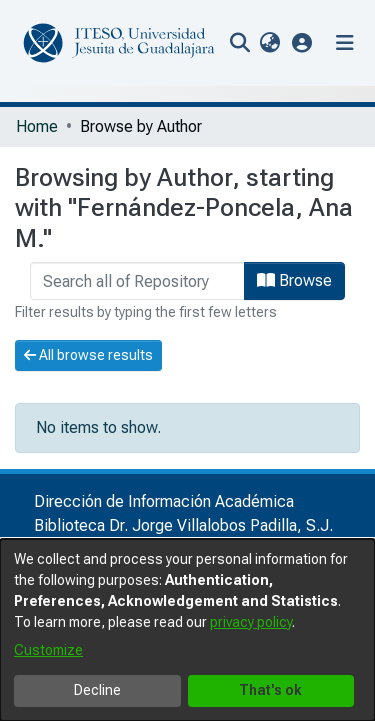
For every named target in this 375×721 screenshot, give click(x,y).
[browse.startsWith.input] (137, 281)
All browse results (88, 355)
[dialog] (187, 630)
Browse (294, 280)
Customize (48, 650)
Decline (97, 690)
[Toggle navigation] (345, 43)
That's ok (270, 690)
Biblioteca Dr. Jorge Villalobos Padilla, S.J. (183, 525)
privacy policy (251, 622)
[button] (302, 42)
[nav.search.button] (239, 43)
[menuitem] (269, 43)
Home (37, 126)
